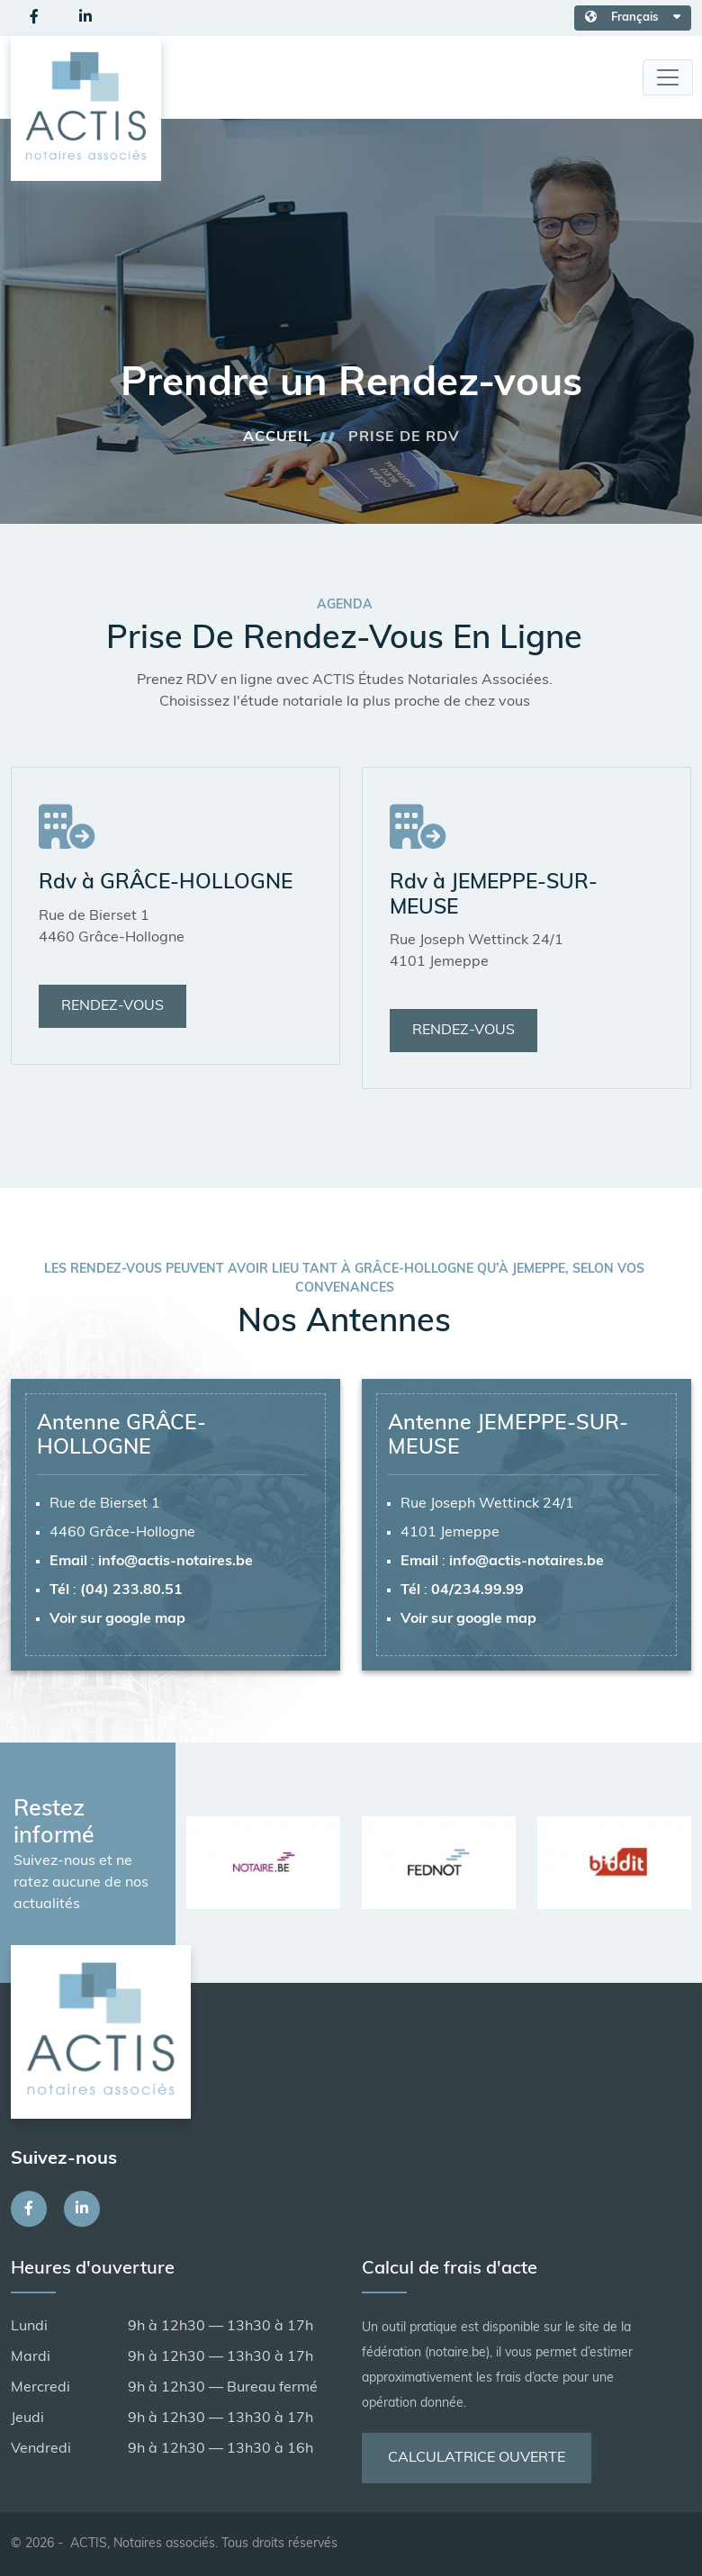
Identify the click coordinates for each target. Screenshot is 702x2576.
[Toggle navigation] (668, 77)
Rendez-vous (112, 1006)
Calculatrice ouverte (476, 2458)
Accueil (277, 437)
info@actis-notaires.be (175, 1561)
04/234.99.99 (477, 1590)
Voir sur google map (117, 1619)
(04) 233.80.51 (131, 1590)
